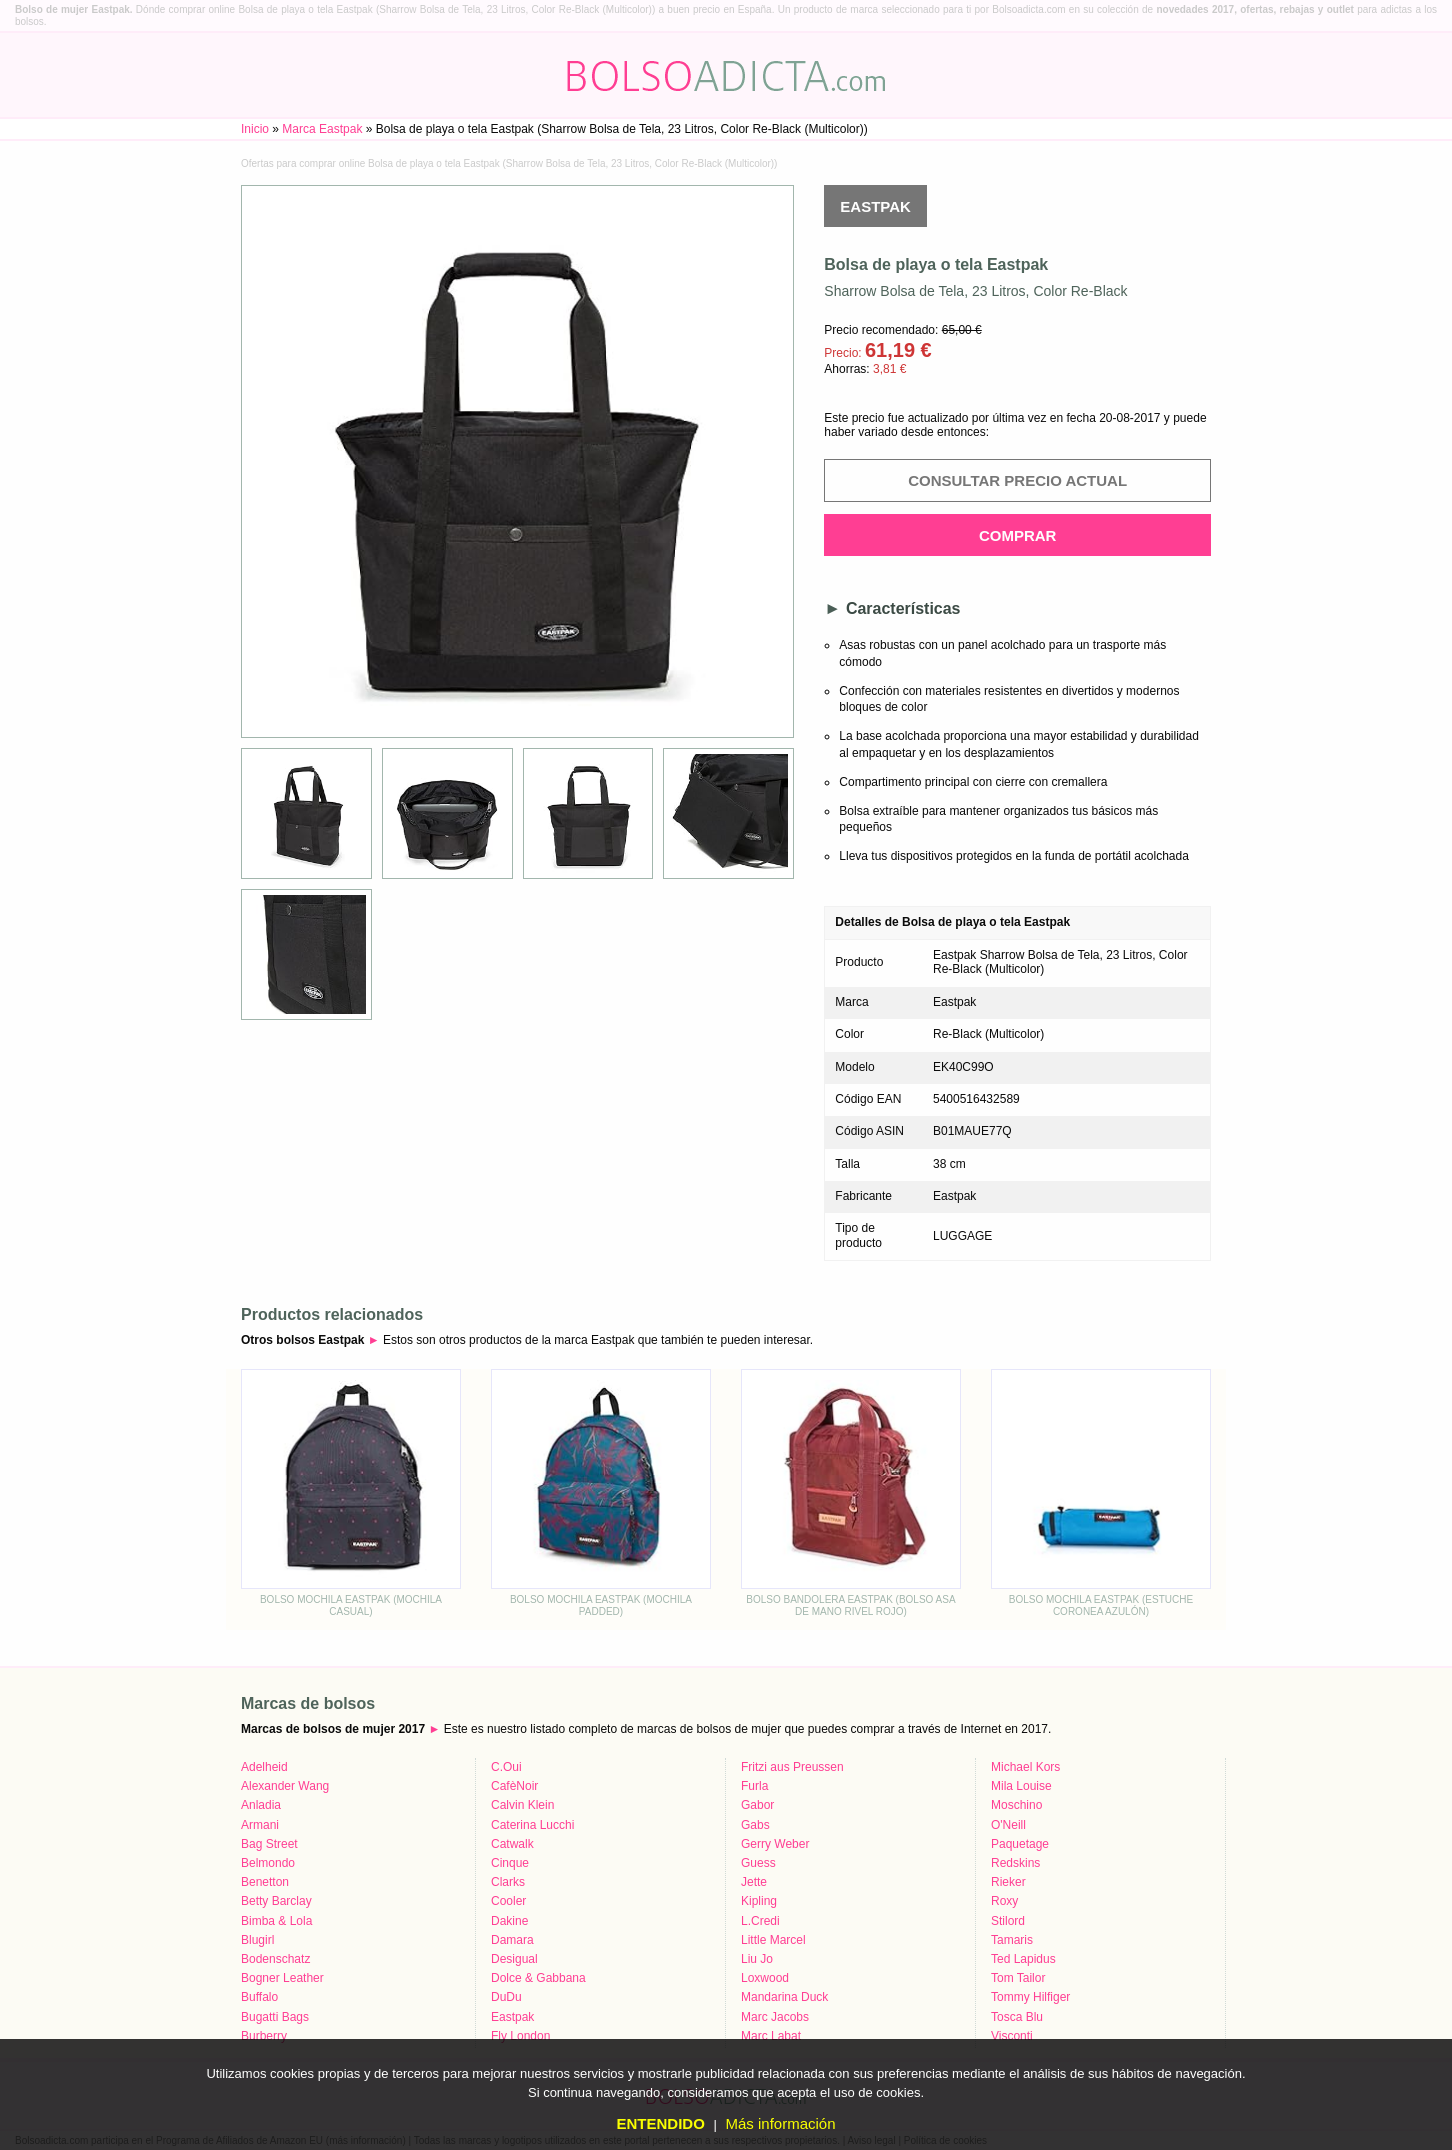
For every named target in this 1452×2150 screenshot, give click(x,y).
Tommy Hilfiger (1030, 1997)
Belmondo (268, 1863)
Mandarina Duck (784, 1997)
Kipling (759, 1901)
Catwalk (512, 1844)
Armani (260, 1825)
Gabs (755, 1825)
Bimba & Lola (276, 1921)
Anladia (261, 1805)
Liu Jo (757, 1959)
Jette (754, 1882)
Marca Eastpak (322, 129)
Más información (780, 2123)
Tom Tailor (1018, 1978)
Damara (512, 1940)
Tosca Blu (1017, 2017)
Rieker (1008, 1882)
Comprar (1018, 535)
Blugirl (257, 1940)
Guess (758, 1863)
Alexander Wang (285, 1786)
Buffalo (259, 1997)
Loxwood (765, 1978)
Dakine (509, 1921)
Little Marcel (773, 1940)
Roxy (1004, 1901)
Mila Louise (1021, 1786)
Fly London (520, 2036)
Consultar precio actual (1017, 480)
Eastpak (875, 206)
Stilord (1008, 1921)
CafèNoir (514, 1786)
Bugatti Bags (275, 2017)
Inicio (255, 129)
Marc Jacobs (775, 2017)
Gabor (757, 1805)
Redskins (1015, 1863)
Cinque (510, 1863)
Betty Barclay (276, 1901)
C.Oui (506, 1767)
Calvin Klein (522, 1805)
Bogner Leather (282, 1978)
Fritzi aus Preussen (792, 1767)
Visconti (1012, 2036)
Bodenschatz (275, 1959)
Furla (754, 1786)
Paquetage (1020, 1844)
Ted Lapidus (1023, 1959)
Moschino (1016, 1805)
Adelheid (264, 1767)
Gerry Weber (775, 1844)
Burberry (264, 2036)
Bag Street (269, 1844)
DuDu (506, 1997)
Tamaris (1012, 1940)
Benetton (265, 1882)
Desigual (514, 1959)
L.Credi (760, 1921)
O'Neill (1008, 1825)
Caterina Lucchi (532, 1825)
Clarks (508, 1882)
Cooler (508, 1901)
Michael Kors (1025, 1767)
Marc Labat (771, 2036)
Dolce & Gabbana (538, 1978)
